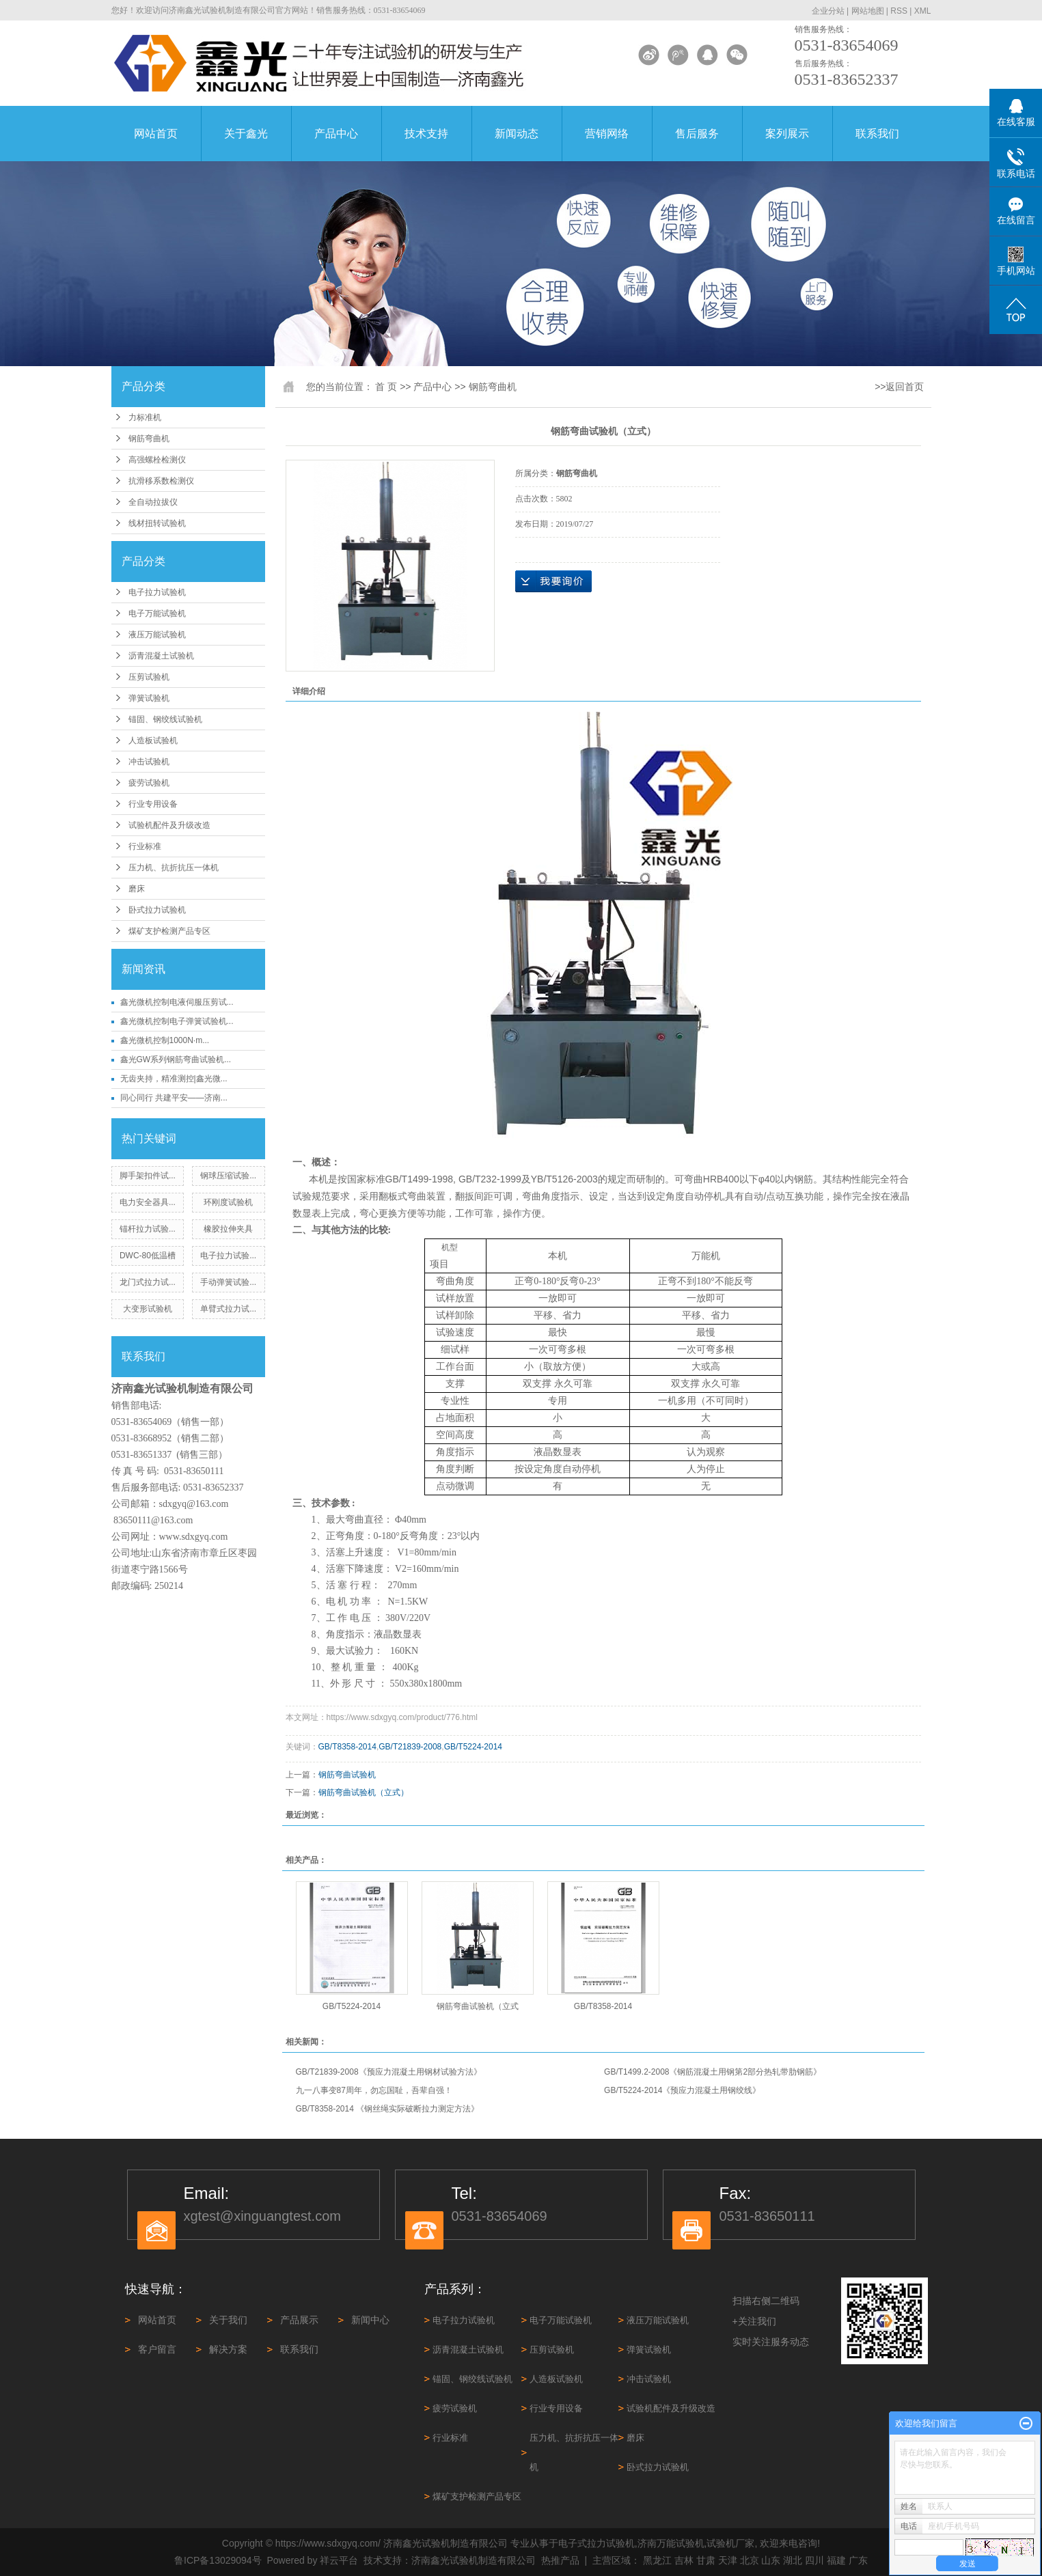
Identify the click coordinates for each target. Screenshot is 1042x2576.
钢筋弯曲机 (148, 438)
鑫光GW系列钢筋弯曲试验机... (176, 1059)
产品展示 (299, 2319)
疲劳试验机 (148, 783)
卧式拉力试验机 (157, 910)
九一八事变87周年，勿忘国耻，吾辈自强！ (374, 2090)
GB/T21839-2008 (410, 1746)
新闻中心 (370, 2319)
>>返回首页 (899, 386)
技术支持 (426, 133)
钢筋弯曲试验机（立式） (363, 1792)
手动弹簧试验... (228, 1282)
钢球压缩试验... (228, 1175)
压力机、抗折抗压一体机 (173, 867)
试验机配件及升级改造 (169, 825)
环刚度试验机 (228, 1202)
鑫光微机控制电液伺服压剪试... (177, 1002)
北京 (749, 2560)
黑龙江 (657, 2560)
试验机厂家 (730, 2543)
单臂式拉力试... (228, 1309)
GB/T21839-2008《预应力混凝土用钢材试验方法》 (389, 2072)
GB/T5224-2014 (473, 1746)
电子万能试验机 (157, 613)
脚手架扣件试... (148, 1175)
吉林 (684, 2560)
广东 (858, 2560)
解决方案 (228, 2349)
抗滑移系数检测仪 (161, 481)
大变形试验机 (147, 1309)
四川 (814, 2560)
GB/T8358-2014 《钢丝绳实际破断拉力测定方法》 (388, 2109)
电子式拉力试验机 (596, 2543)
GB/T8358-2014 (347, 1746)
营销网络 (607, 133)
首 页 (386, 386)
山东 (770, 2560)
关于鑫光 (246, 133)
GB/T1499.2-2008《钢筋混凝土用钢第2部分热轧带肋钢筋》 (712, 2072)
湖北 (792, 2560)
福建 (836, 2560)
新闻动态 (516, 133)
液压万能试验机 (157, 634)
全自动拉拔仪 (153, 502)
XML (922, 11)
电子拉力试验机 (157, 592)
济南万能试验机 (670, 2543)
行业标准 (144, 846)
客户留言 (157, 2349)
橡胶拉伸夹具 (228, 1229)
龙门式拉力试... (148, 1282)
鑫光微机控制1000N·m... (165, 1040)
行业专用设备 (153, 804)
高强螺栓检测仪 (157, 460)
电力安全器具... (148, 1202)
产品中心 (336, 133)
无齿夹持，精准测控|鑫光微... (174, 1078)
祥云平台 (339, 2560)
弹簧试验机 (148, 698)
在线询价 (553, 581)
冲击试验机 (148, 761)
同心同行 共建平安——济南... (174, 1098)
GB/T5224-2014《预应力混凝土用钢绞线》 (682, 2090)
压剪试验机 (148, 677)
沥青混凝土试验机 (161, 656)
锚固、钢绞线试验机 (165, 719)
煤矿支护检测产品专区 (169, 931)
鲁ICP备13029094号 (218, 2560)
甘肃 (705, 2560)
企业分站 (828, 11)
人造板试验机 (153, 740)
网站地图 (867, 11)
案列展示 (787, 133)
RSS (898, 11)
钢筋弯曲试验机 (347, 1774)
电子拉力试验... (228, 1255)
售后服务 (697, 133)
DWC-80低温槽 (148, 1255)
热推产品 (560, 2560)
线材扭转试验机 (157, 523)
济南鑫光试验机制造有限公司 (473, 2560)
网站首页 (156, 133)
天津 (727, 2560)
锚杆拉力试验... (148, 1229)
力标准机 (144, 417)
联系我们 (877, 133)
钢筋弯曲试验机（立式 (478, 2006)
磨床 (136, 889)
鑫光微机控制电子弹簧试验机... (177, 1021)
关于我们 (228, 2319)
